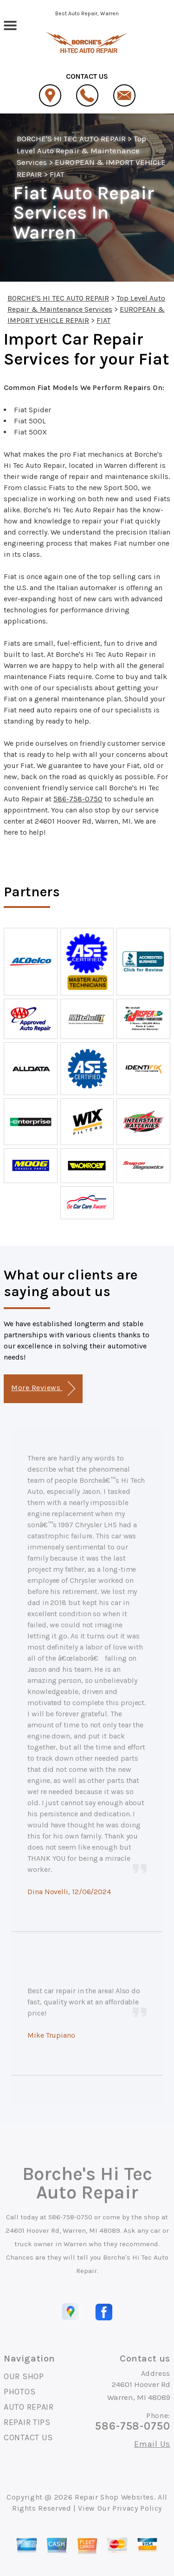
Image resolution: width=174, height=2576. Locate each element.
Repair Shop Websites (114, 2497)
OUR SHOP (24, 2376)
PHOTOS (19, 2392)
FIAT (57, 174)
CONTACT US (28, 2437)
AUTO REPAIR (29, 2407)
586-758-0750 (78, 798)
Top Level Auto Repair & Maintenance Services (81, 150)
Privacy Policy (137, 2508)
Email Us (152, 2444)
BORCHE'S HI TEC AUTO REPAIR (71, 138)
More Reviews (43, 1388)
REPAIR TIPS (27, 2422)
